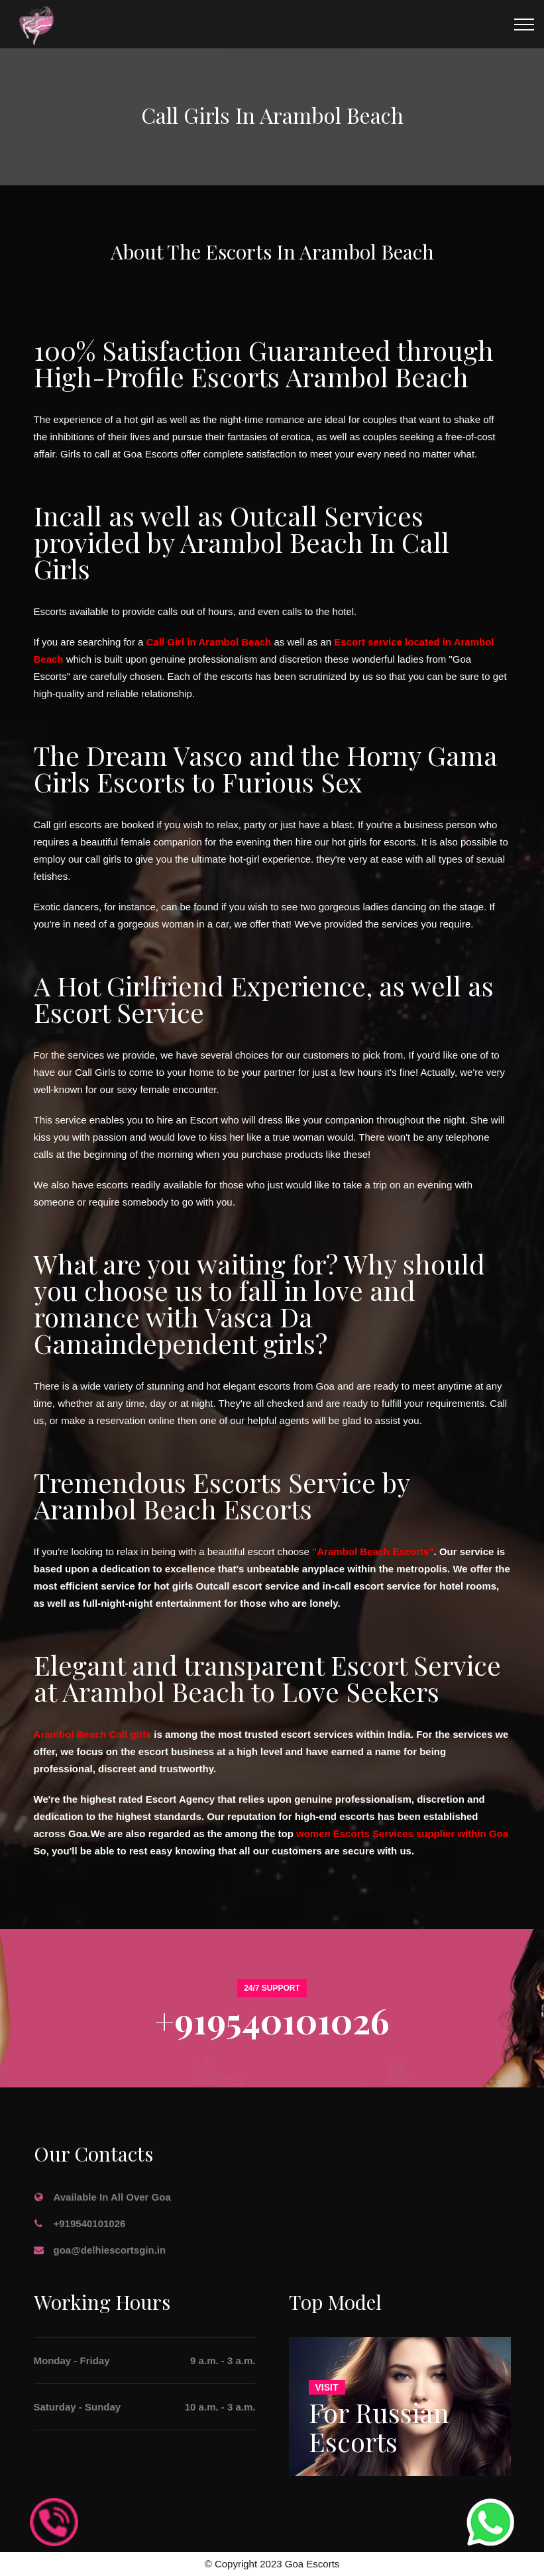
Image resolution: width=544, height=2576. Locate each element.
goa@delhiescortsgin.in (110, 2250)
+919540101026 (272, 2020)
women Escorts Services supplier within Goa (402, 1833)
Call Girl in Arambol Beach (209, 641)
